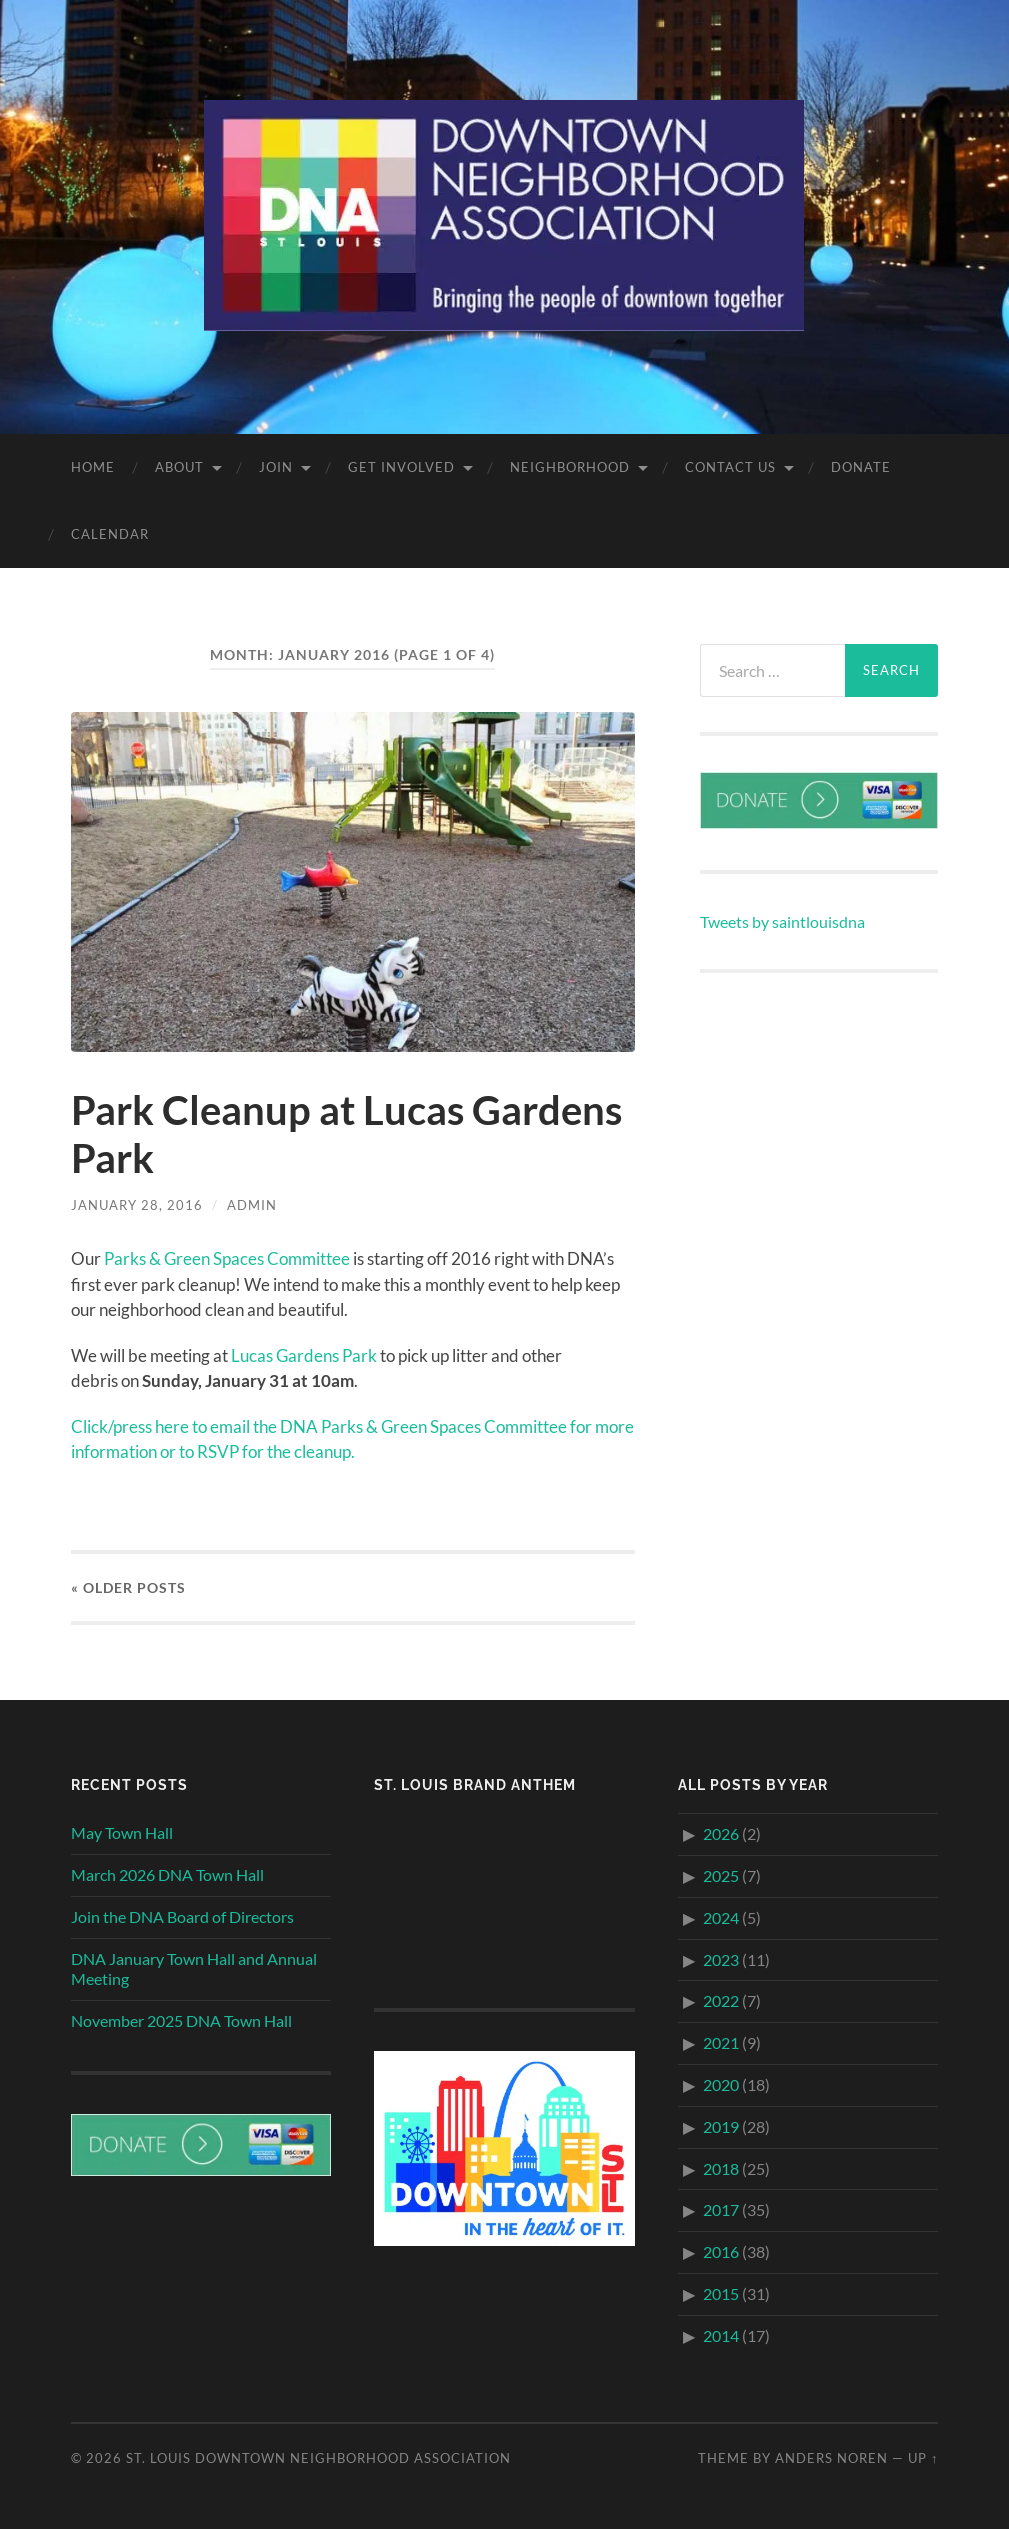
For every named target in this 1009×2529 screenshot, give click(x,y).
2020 (721, 2084)
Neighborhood (570, 467)
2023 (721, 1959)
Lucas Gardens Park (304, 1355)
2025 (721, 1875)
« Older (128, 1587)
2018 (721, 2168)
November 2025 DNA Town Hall (181, 2020)
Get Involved (401, 467)
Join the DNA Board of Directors (182, 1916)
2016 (721, 2251)
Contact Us (730, 467)
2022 (721, 2000)
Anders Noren (831, 2458)
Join (276, 467)
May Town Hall (122, 1832)
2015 (721, 2293)
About (179, 467)
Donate (861, 467)
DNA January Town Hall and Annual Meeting (194, 1969)
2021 (721, 2042)
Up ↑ (923, 2458)
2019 (721, 2126)
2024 (721, 1917)
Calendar (110, 534)
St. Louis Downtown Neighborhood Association (318, 2458)
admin (252, 1205)
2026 (721, 1833)
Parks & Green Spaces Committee (227, 1258)
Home (93, 467)
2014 (721, 2335)
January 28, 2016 (137, 1205)
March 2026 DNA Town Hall (167, 1874)
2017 (721, 2209)
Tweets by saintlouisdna (782, 921)
